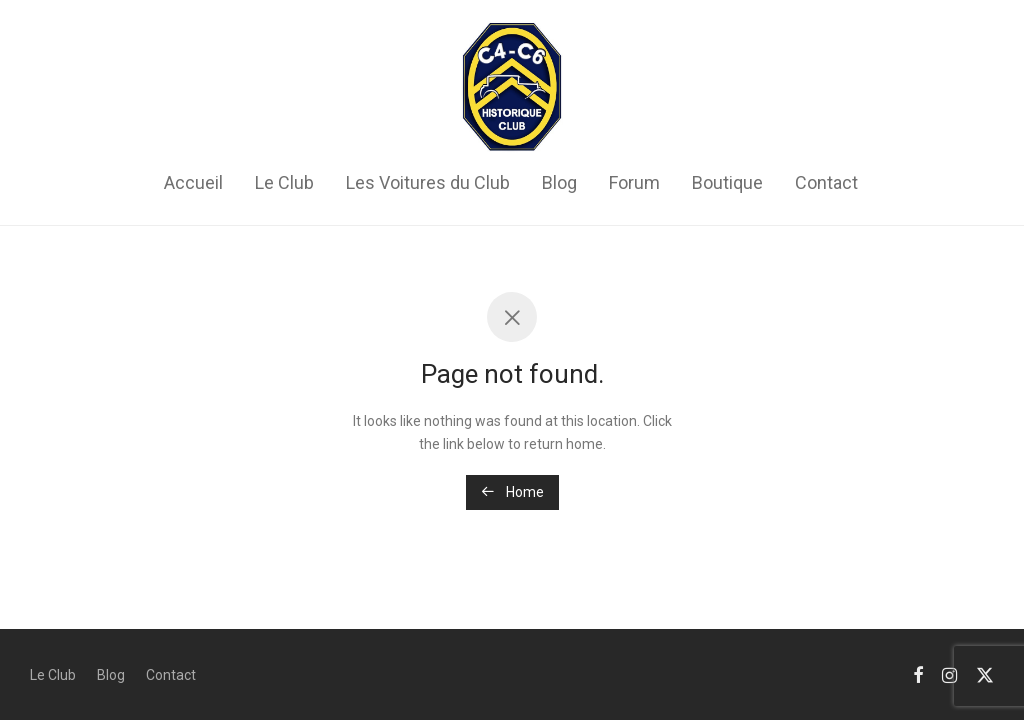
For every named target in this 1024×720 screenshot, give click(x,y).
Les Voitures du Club (428, 182)
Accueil (193, 182)
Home (512, 492)
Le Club (284, 182)
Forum (634, 182)
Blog (559, 182)
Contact (826, 182)
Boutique (727, 182)
